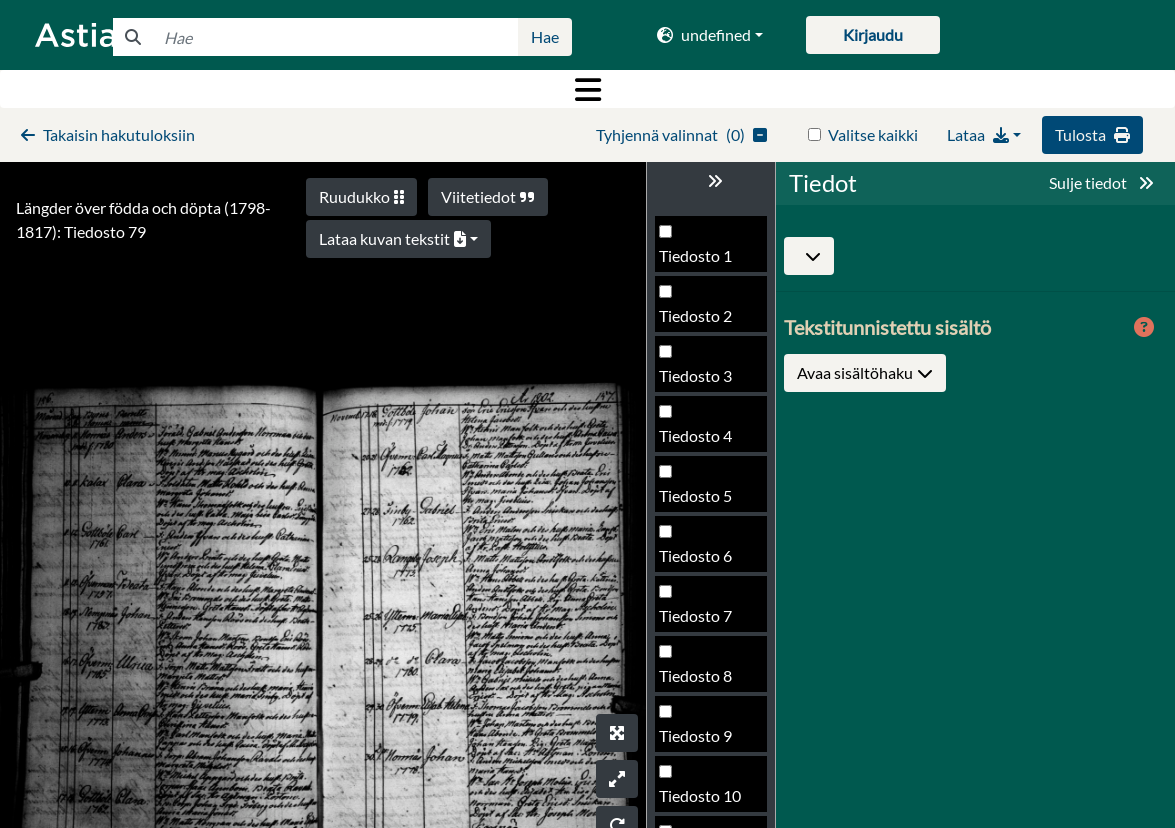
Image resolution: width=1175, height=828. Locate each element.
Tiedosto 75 (700, 261)
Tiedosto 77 (700, 381)
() (681, 134)
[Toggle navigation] (587, 89)
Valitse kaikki (873, 134)
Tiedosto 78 (700, 441)
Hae (545, 36)
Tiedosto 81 (700, 621)
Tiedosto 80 (700, 561)
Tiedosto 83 (700, 741)
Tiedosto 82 (700, 681)
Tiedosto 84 (700, 801)
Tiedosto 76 (700, 321)
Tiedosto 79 (700, 501)
